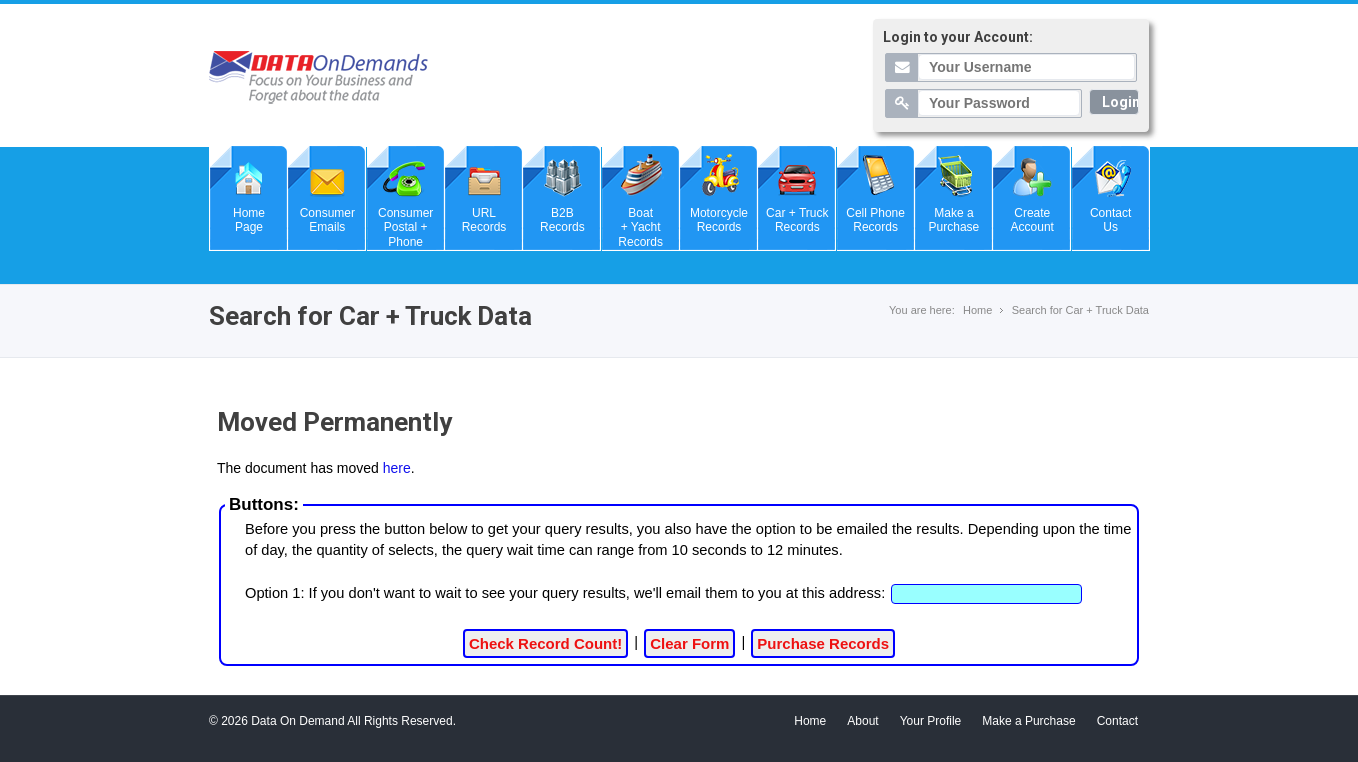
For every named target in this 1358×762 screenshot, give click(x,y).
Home (977, 310)
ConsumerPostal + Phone (405, 227)
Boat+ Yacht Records (640, 227)
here (397, 468)
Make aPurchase (954, 220)
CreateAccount (1032, 220)
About (862, 721)
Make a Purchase (1028, 721)
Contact (1117, 721)
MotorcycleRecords (719, 220)
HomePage (249, 220)
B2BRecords (562, 220)
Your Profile (931, 721)
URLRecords (484, 220)
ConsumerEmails (327, 220)
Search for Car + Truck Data (1080, 310)
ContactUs (1110, 220)
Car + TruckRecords (797, 220)
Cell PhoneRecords (875, 220)
